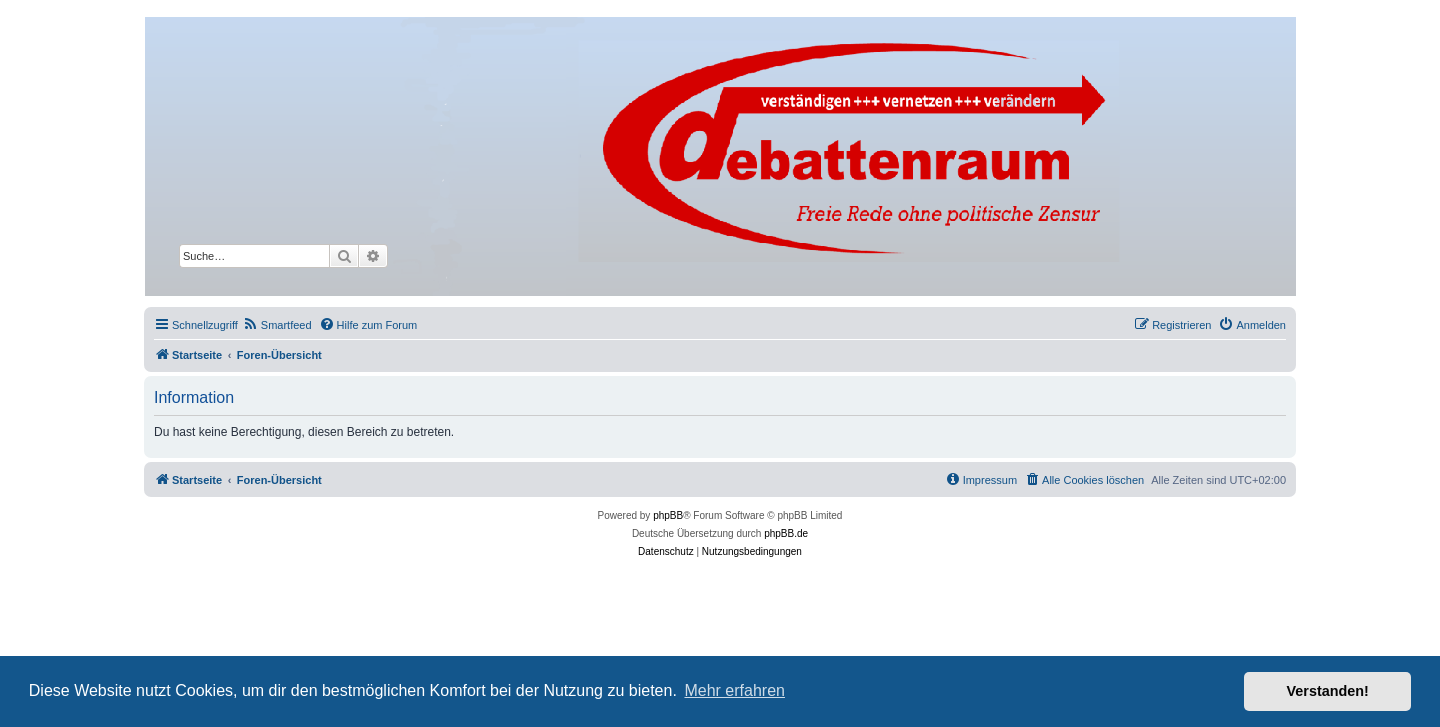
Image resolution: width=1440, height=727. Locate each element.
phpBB (668, 515)
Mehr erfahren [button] (734, 690)
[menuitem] (277, 325)
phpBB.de (786, 533)
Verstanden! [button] (1328, 691)
